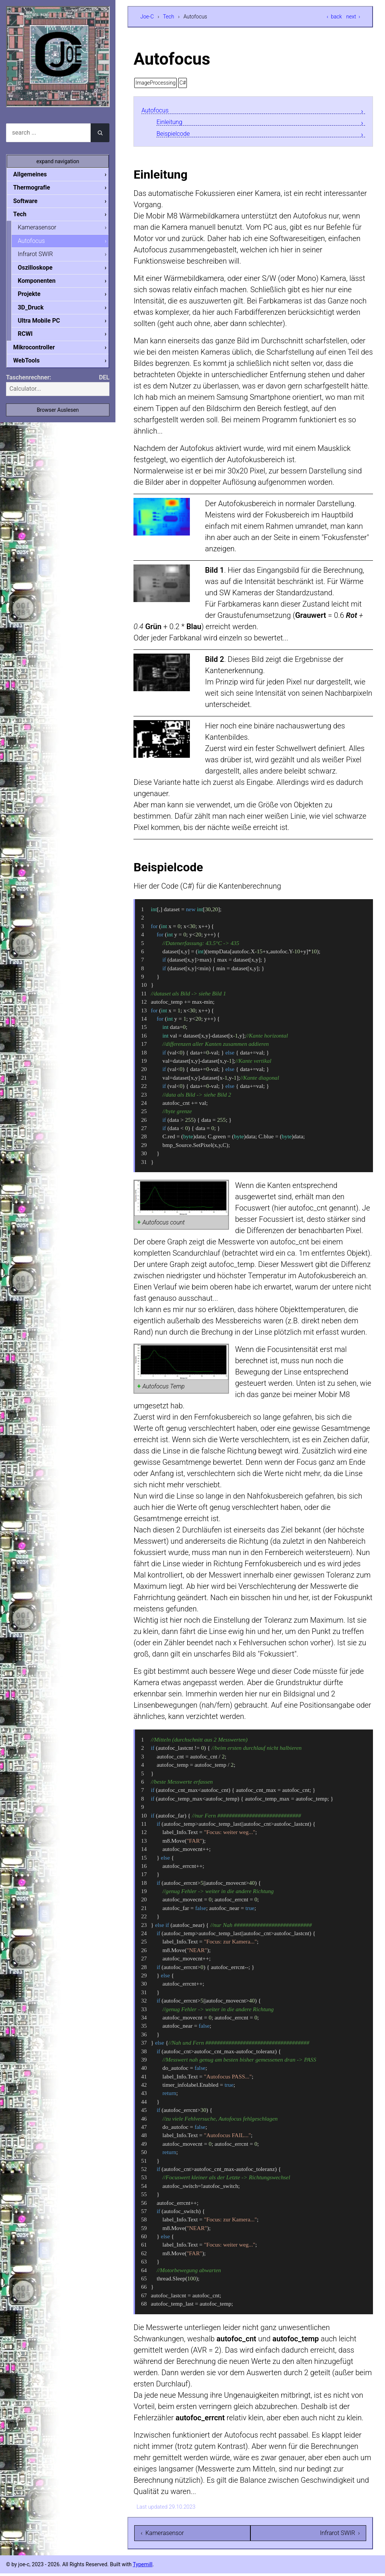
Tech (168, 17)
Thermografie (37, 187)
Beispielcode (177, 135)
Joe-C (147, 17)
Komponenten (42, 283)
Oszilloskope (41, 270)
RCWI (31, 338)
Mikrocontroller (40, 352)
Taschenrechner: (28, 383)
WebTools (32, 365)
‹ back (334, 17)
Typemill (142, 2567)
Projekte (35, 297)
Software (31, 201)
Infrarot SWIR (41, 256)
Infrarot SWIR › (340, 2535)
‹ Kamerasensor (162, 2535)
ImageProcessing (155, 83)
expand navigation (57, 161)
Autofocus (158, 110)
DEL (104, 383)
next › (353, 17)
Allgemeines (36, 174)
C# (182, 83)
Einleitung (172, 123)
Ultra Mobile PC (45, 324)
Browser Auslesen (58, 416)
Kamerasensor (43, 228)
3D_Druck (37, 311)
